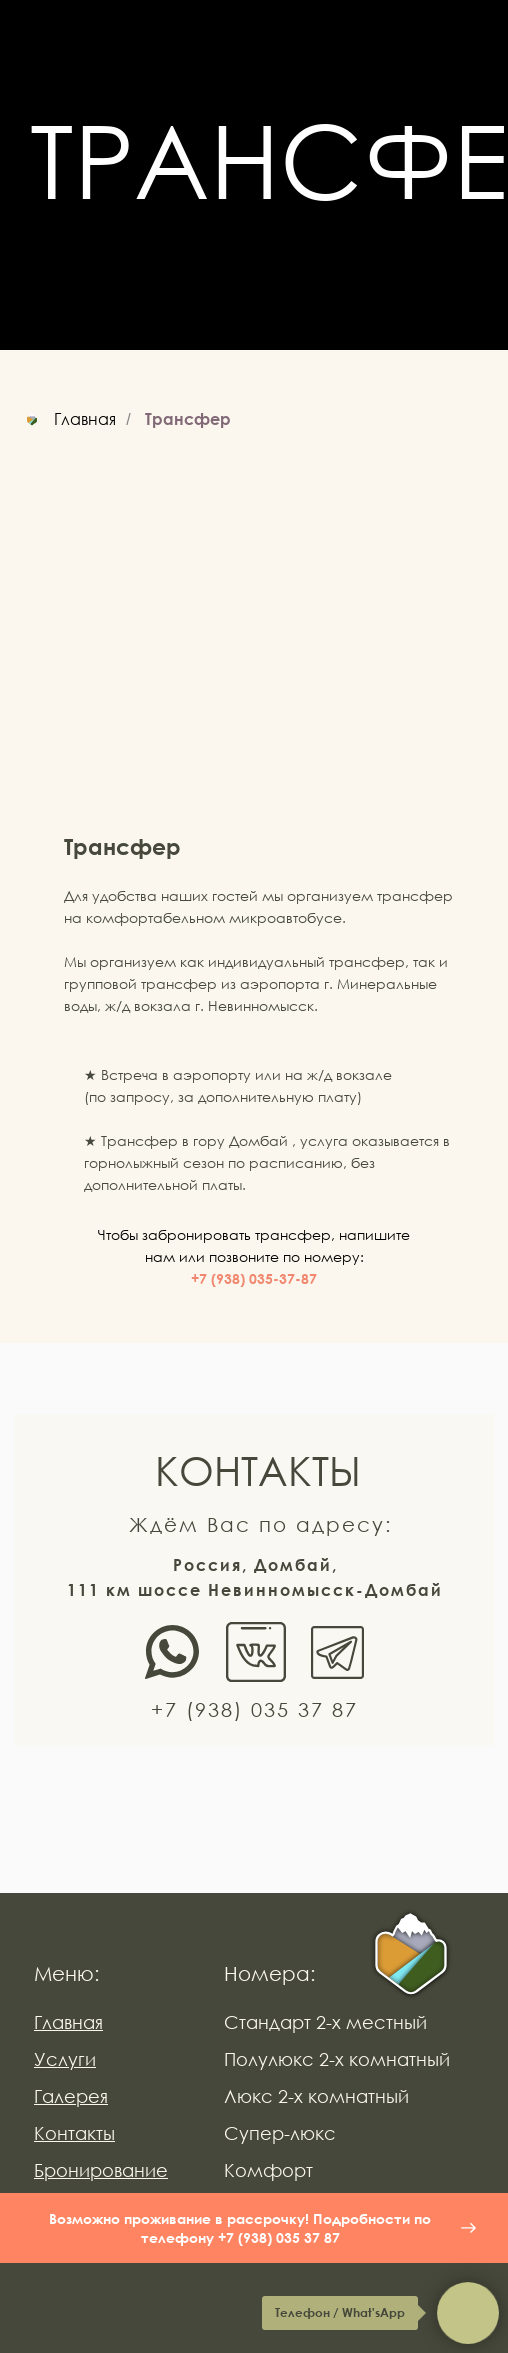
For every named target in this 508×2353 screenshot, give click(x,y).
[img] (411, 1955)
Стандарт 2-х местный (325, 2022)
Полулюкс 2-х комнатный (337, 2059)
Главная (68, 419)
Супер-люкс (280, 2133)
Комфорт (268, 2170)
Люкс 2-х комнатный (316, 2096)
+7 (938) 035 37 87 (254, 1709)
